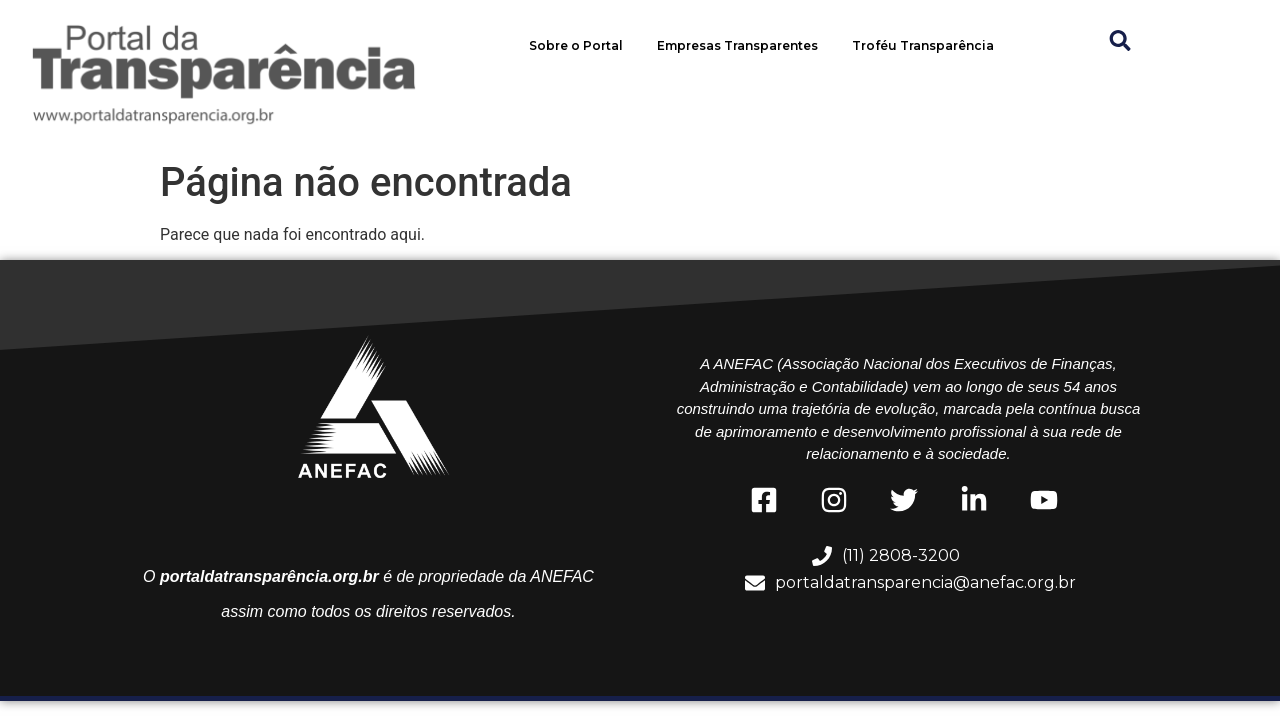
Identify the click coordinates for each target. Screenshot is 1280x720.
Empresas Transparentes (737, 45)
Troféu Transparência (923, 45)
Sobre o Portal (576, 45)
